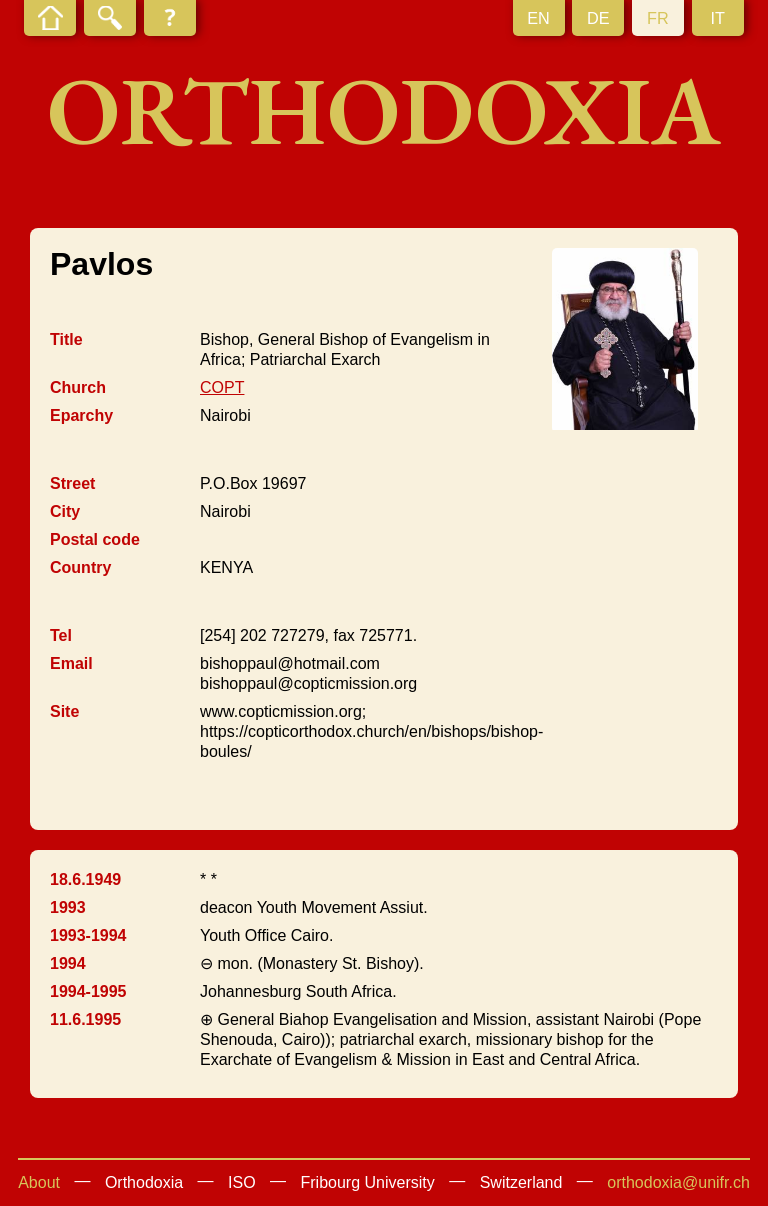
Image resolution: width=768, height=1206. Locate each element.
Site (64, 711)
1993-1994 (88, 935)
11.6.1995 (85, 1019)
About (39, 1182)
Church (78, 387)
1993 (68, 907)
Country (80, 567)
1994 (68, 963)
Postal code (95, 539)
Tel (61, 635)
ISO (242, 1182)
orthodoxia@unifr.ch (678, 1182)
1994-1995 (88, 991)
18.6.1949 (85, 879)
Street (72, 483)
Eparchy (81, 415)
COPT (222, 387)
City (65, 511)
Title (66, 339)
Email (71, 663)
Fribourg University (368, 1182)
